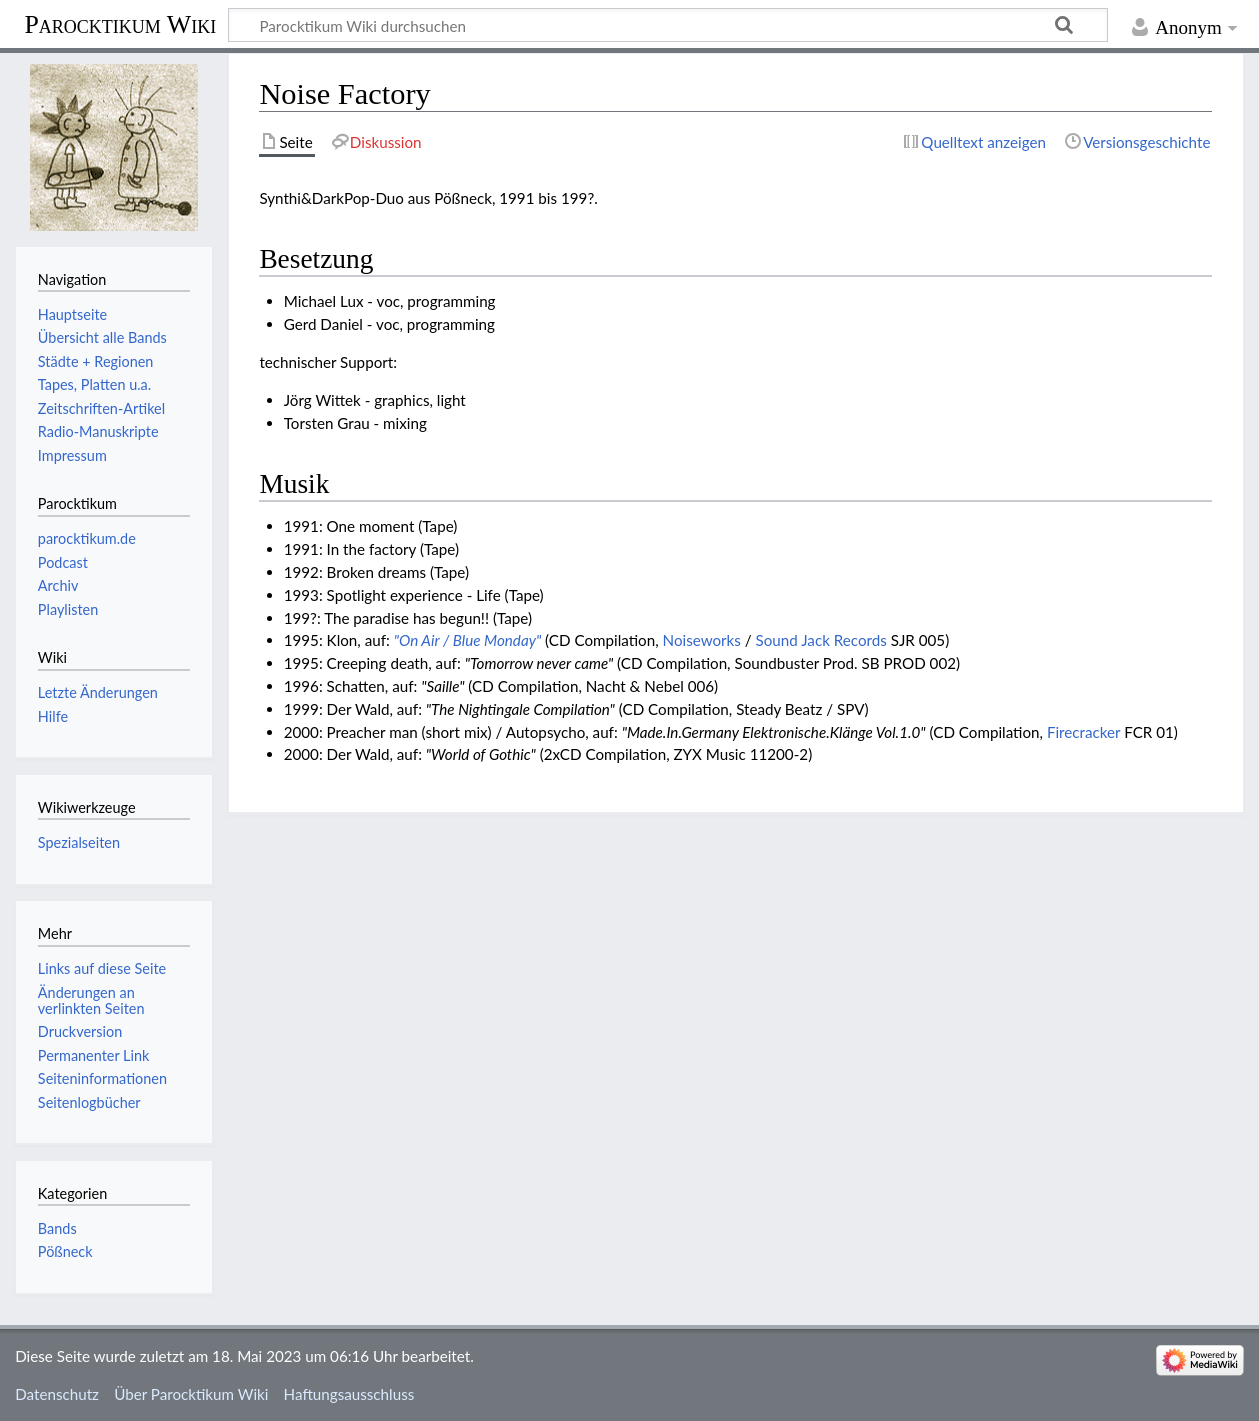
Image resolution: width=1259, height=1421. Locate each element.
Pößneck (65, 1251)
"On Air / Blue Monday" (468, 640)
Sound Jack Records (821, 640)
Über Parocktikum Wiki (191, 1394)
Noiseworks (702, 640)
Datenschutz (57, 1394)
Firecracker (1083, 732)
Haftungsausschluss (349, 1394)
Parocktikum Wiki (120, 23)
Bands (57, 1228)
